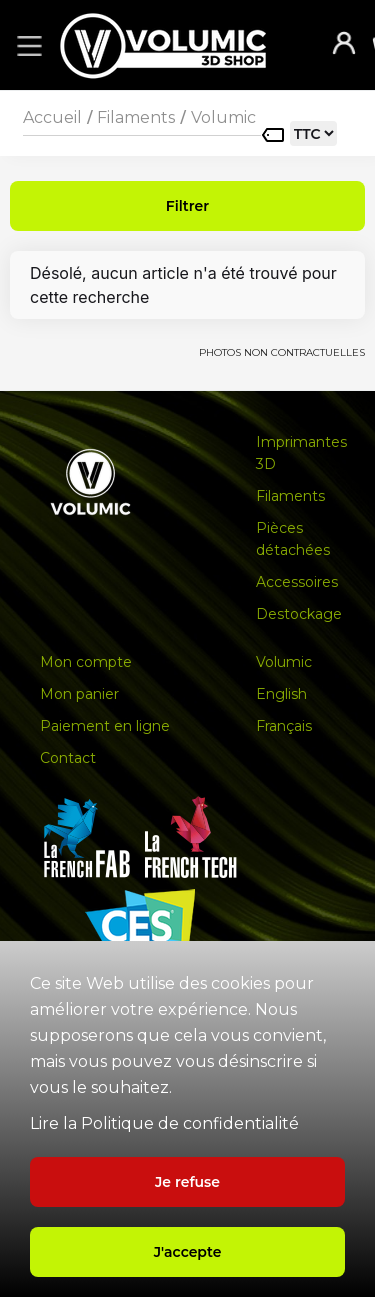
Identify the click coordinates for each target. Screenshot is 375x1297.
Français (284, 726)
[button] (26, 45)
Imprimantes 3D (301, 453)
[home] (183, 45)
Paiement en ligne (105, 726)
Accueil (52, 117)
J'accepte (188, 1252)
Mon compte (86, 662)
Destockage (299, 614)
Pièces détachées (293, 539)
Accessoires (297, 582)
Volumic (223, 117)
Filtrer (187, 206)
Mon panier (79, 694)
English (281, 694)
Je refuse (187, 1182)
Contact (68, 758)
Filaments (136, 117)
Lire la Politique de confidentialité (164, 1123)
